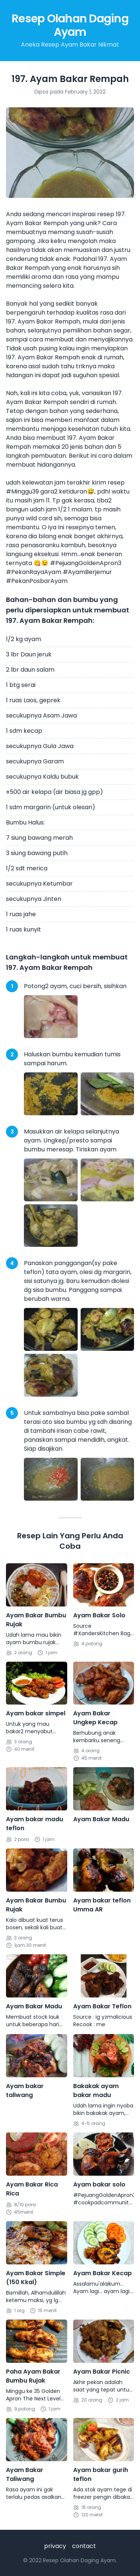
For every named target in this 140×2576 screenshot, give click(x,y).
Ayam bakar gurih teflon (100, 2474)
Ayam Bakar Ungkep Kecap (95, 1718)
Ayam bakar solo (99, 2184)
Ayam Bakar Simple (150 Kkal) (35, 2277)
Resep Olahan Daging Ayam (70, 25)
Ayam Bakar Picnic (101, 2371)
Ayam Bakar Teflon (102, 2006)
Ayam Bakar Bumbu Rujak (36, 1619)
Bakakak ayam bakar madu (96, 2090)
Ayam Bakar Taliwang (24, 2474)
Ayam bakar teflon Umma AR (102, 1905)
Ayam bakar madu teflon (34, 1823)
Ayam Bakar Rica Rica (32, 2189)
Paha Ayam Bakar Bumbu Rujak (33, 2376)
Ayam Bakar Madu (101, 1819)
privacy (55, 2546)
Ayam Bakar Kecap (102, 2273)
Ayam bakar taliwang (25, 2090)
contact (84, 2546)
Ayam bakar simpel (35, 1713)
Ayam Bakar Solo (99, 1615)
